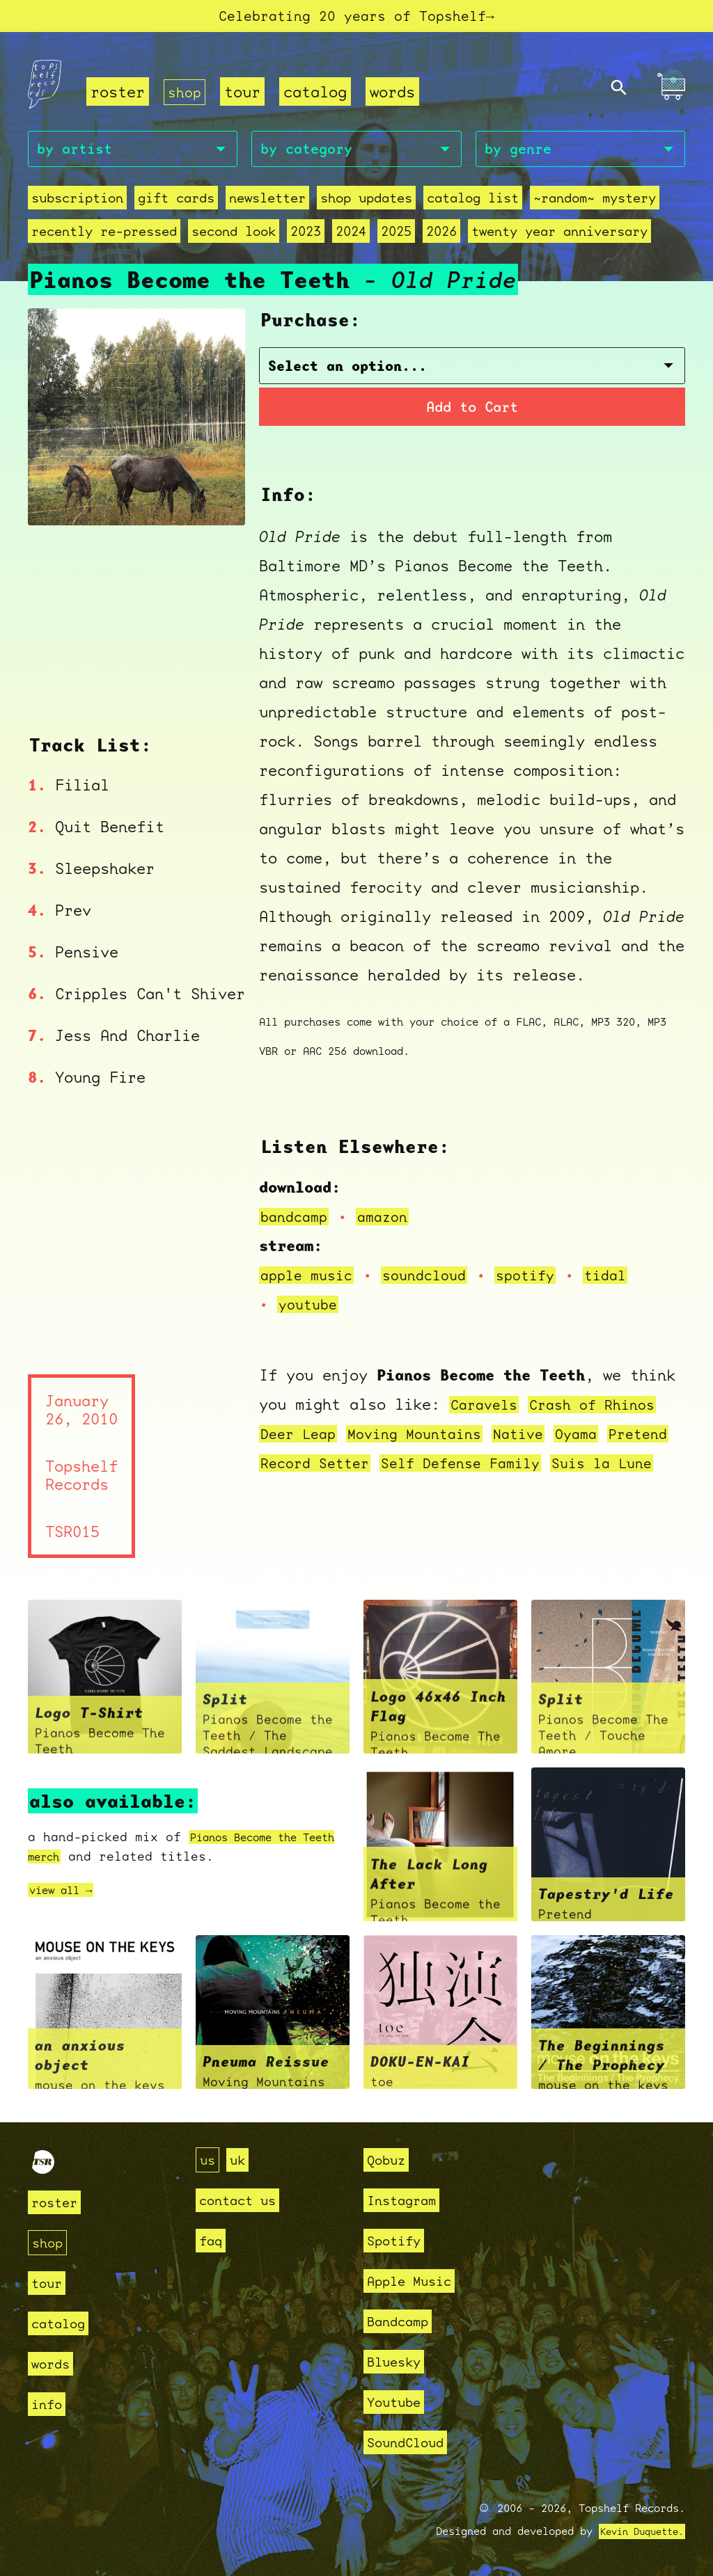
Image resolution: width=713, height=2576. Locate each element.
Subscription (77, 204)
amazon (390, 1221)
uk (242, 2159)
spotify (542, 1280)
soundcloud (435, 1280)
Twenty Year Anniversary (559, 238)
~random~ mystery (594, 204)
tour (245, 95)
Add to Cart (472, 411)
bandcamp (296, 1221)
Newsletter (267, 204)
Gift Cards (176, 204)
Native (537, 1439)
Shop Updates (366, 204)
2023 (305, 238)
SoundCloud (412, 2442)
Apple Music (417, 2280)
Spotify (398, 2240)
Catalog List (473, 204)
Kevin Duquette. (637, 2531)
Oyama (599, 1439)
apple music (310, 1280)
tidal (626, 1280)
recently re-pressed (104, 238)
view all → (67, 1895)
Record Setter (394, 1468)
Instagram (407, 2200)
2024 (351, 238)
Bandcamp (403, 2321)
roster (118, 95)
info (49, 2403)
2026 (441, 238)
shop (186, 95)
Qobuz (389, 2159)
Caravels (486, 1409)
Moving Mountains (426, 1439)
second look (233, 238)
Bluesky (398, 2361)
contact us (244, 2200)
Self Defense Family (551, 1468)
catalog (318, 95)
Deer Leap (301, 1439)
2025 (396, 238)
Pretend (292, 1468)
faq (212, 2240)
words (395, 95)
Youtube (398, 2401)
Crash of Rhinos (603, 1409)
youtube (310, 1309)
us (209, 2159)
